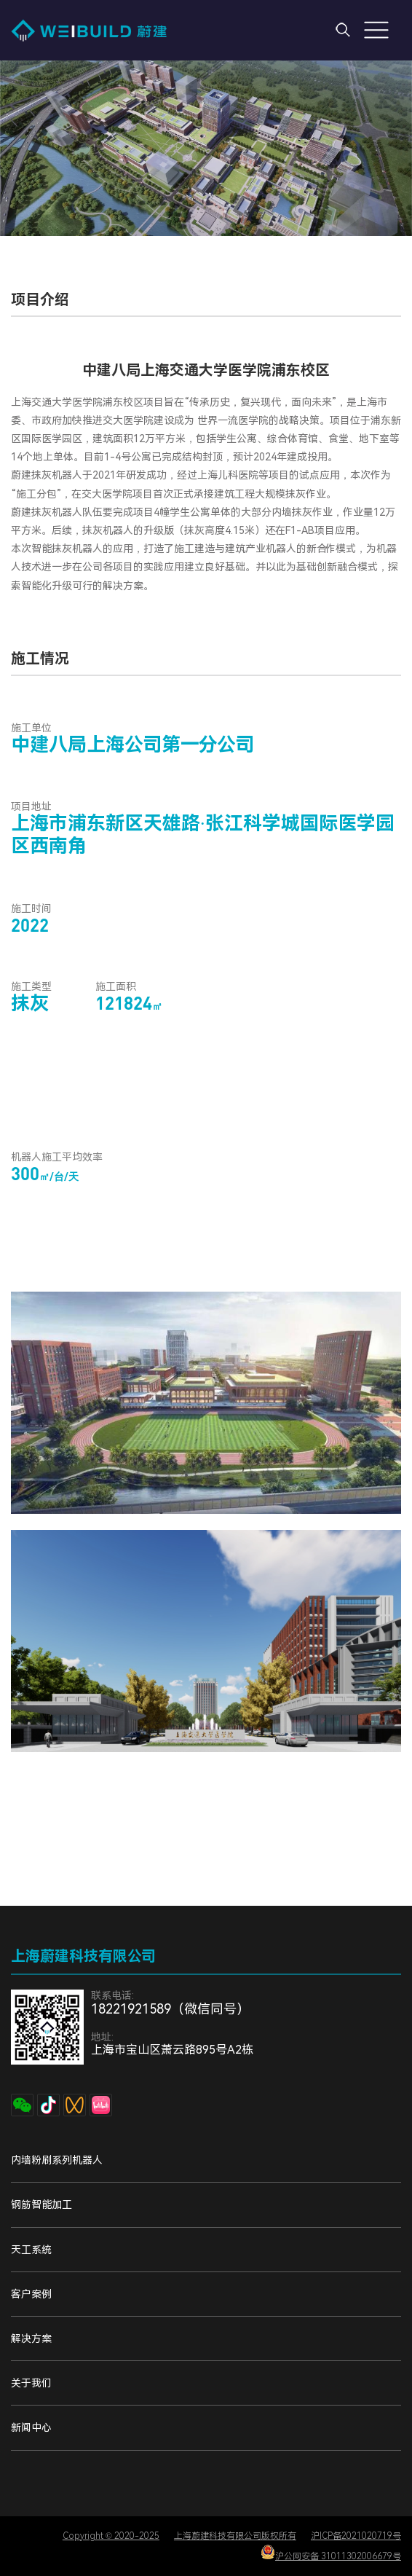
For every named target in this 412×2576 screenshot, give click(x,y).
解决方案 (31, 2338)
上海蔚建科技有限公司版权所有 (235, 2536)
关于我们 (31, 2383)
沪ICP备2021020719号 (356, 2536)
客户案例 (31, 2294)
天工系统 (31, 2249)
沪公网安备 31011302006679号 (331, 2553)
